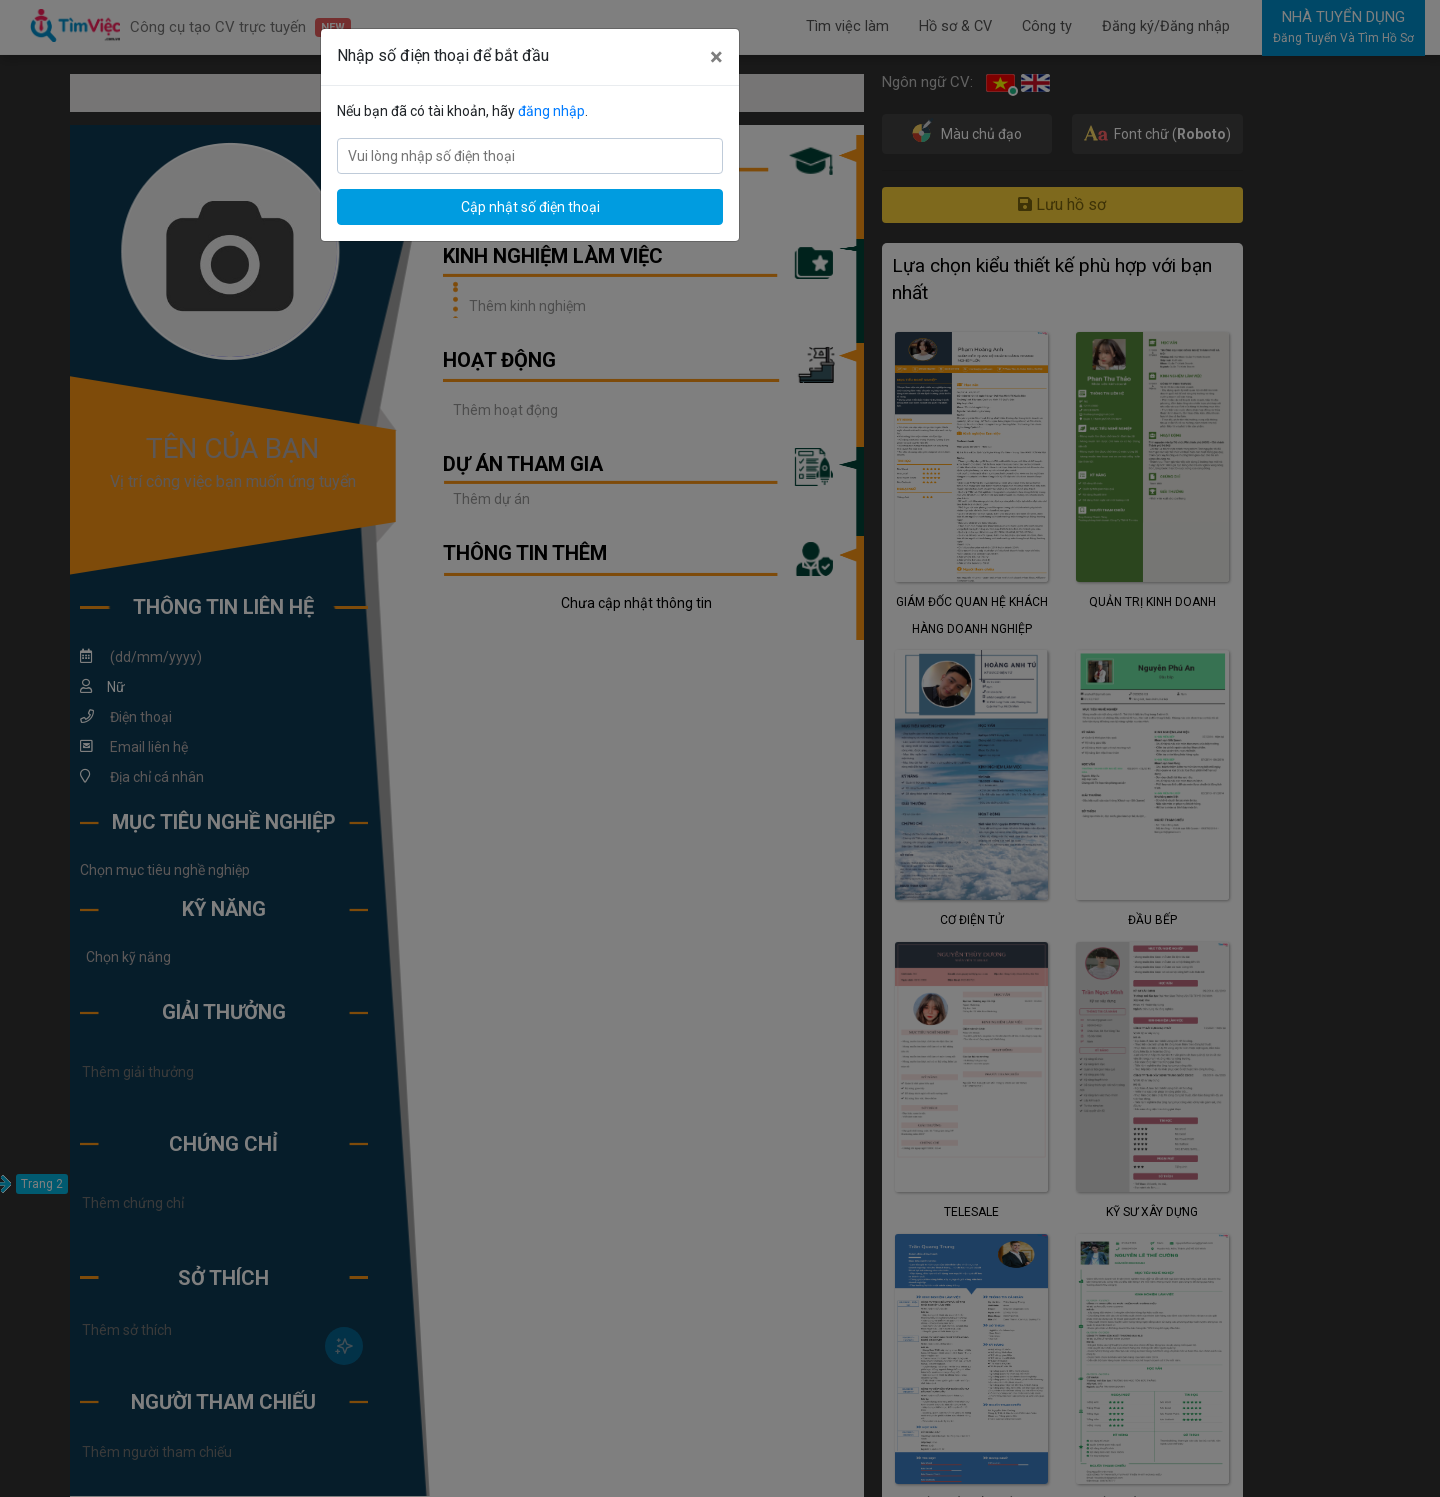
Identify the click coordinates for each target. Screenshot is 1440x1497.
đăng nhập (551, 111)
